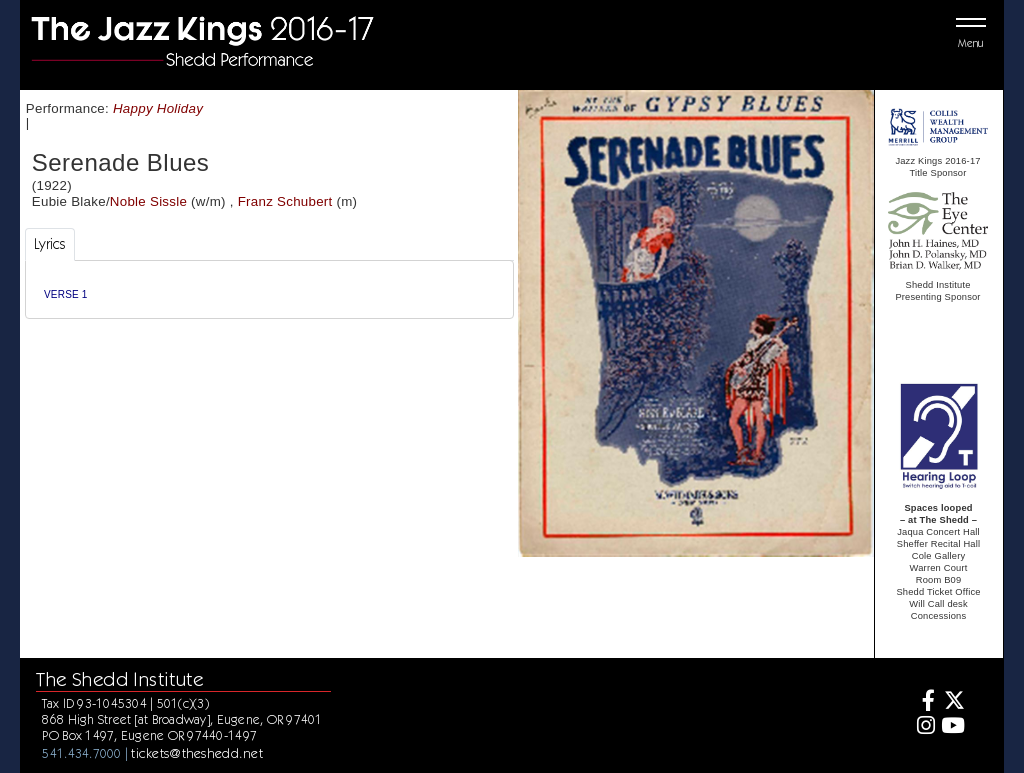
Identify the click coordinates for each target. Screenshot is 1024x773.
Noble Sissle (148, 201)
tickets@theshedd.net (197, 753)
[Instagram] (923, 727)
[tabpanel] (269, 289)
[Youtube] (952, 727)
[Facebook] (923, 702)
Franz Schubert (285, 201)
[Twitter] (952, 702)
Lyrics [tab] (50, 244)
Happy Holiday (158, 108)
